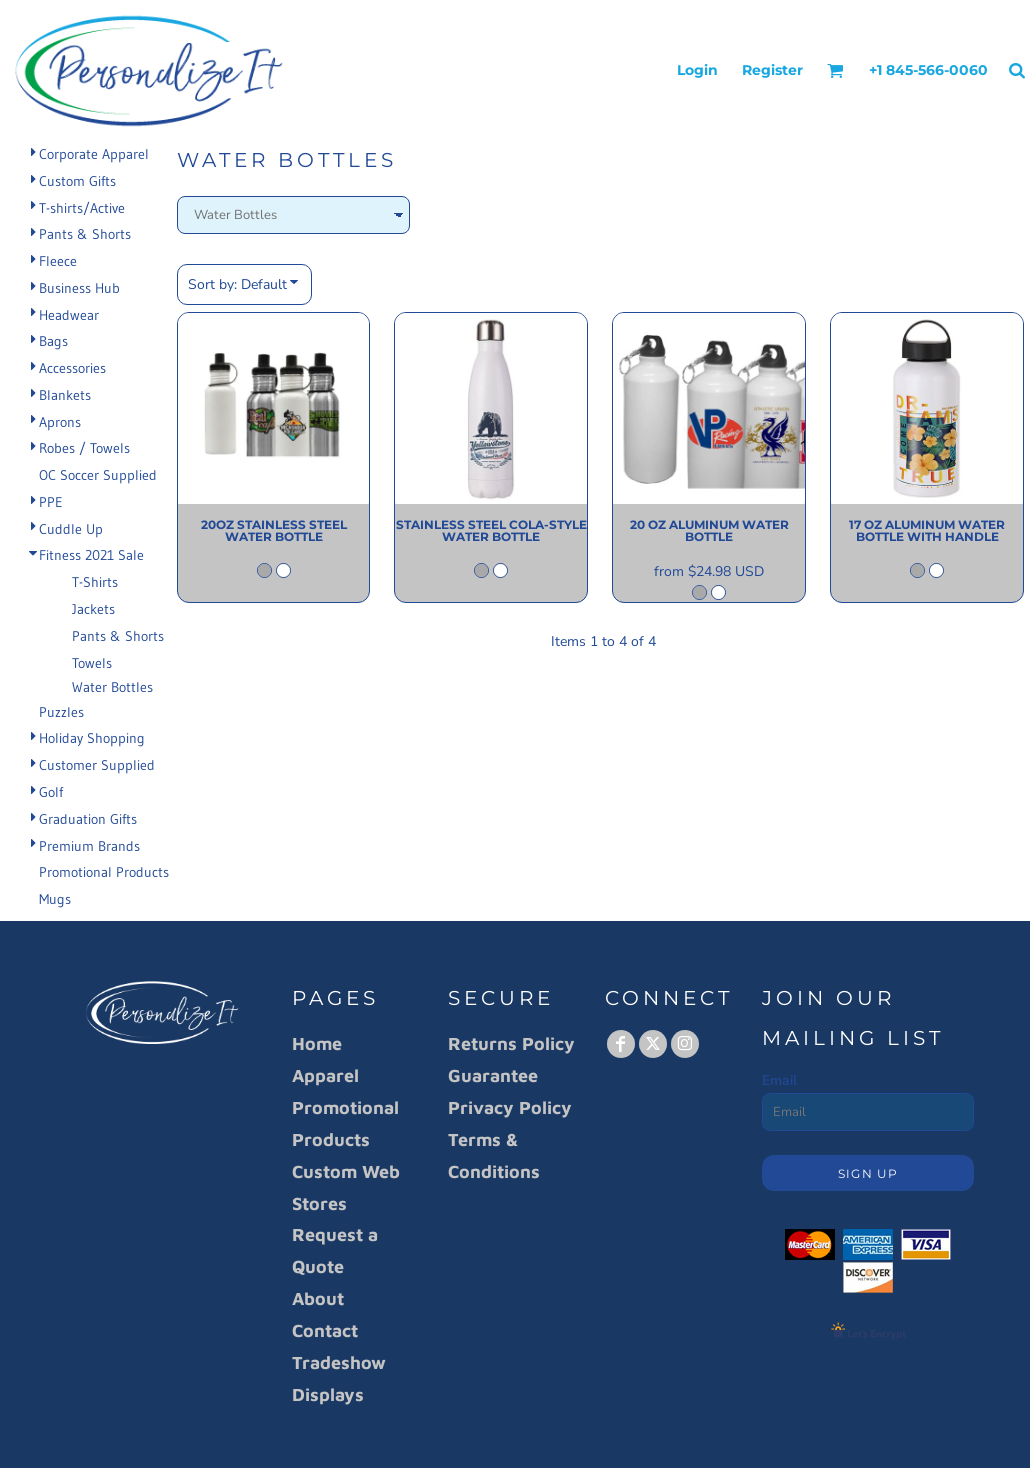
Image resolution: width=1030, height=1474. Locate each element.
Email (779, 1080)
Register (772, 70)
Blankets (65, 395)
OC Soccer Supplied (98, 475)
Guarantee (493, 1075)
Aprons (60, 422)
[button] (835, 70)
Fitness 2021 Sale (91, 555)
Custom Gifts (77, 181)
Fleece (58, 261)
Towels (92, 663)
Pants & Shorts (85, 234)
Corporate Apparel (94, 154)
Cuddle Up (71, 529)
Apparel (325, 1075)
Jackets (93, 609)
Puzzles (61, 712)
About (318, 1298)
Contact (325, 1330)
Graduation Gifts (88, 819)
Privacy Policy (510, 1107)
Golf (51, 792)
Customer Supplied (97, 765)
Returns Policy (511, 1043)
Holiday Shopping (92, 738)
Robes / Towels (84, 448)
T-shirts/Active (82, 208)
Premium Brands (89, 846)
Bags (53, 341)
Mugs (55, 899)
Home (317, 1043)
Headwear (69, 315)
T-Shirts (95, 582)
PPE (51, 502)
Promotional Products (104, 872)
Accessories (72, 368)
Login (697, 70)
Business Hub (79, 288)
